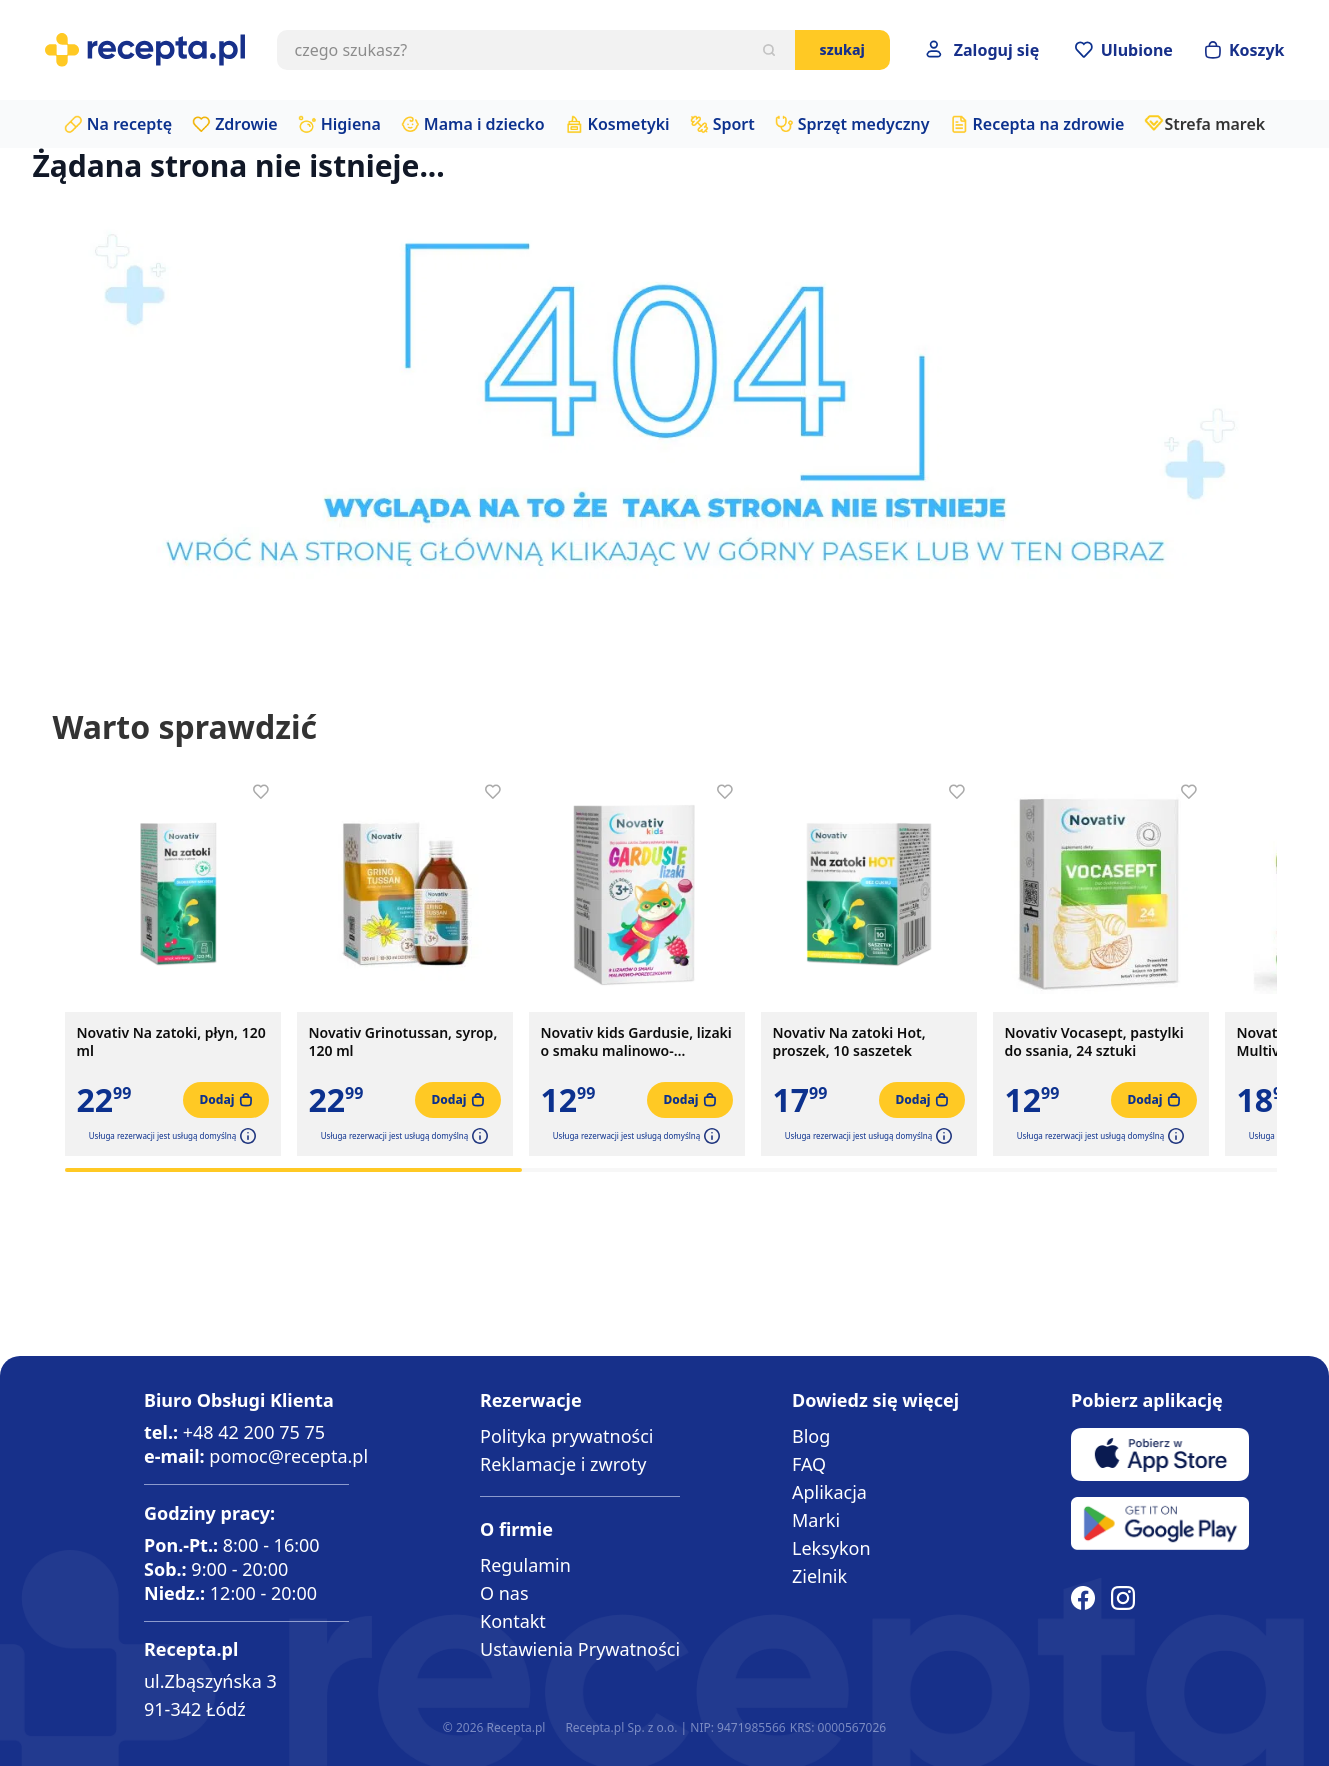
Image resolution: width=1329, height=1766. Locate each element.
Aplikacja (829, 1492)
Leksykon (831, 1548)
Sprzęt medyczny (864, 124)
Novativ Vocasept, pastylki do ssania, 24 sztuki (1094, 1042)
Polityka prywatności (566, 1436)
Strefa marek (1214, 124)
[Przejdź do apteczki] (1124, 50)
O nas (504, 1593)
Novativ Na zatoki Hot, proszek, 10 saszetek (849, 1042)
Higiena (351, 124)
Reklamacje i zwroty (563, 1464)
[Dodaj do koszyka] (225, 1100)
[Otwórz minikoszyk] (1245, 50)
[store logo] (145, 50)
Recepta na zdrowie (1049, 124)
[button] (246, 1136)
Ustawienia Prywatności (580, 1649)
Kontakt (513, 1621)
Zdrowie (246, 124)
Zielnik (819, 1576)
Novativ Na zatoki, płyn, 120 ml (171, 1042)
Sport (734, 124)
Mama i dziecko (484, 124)
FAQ (809, 1464)
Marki (816, 1520)
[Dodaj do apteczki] (261, 792)
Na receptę (129, 124)
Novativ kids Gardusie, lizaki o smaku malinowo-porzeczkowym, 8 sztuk (636, 1042)
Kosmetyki (629, 124)
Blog (811, 1436)
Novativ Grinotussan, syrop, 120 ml (403, 1042)
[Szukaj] (769, 50)
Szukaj (842, 49)
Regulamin (525, 1565)
